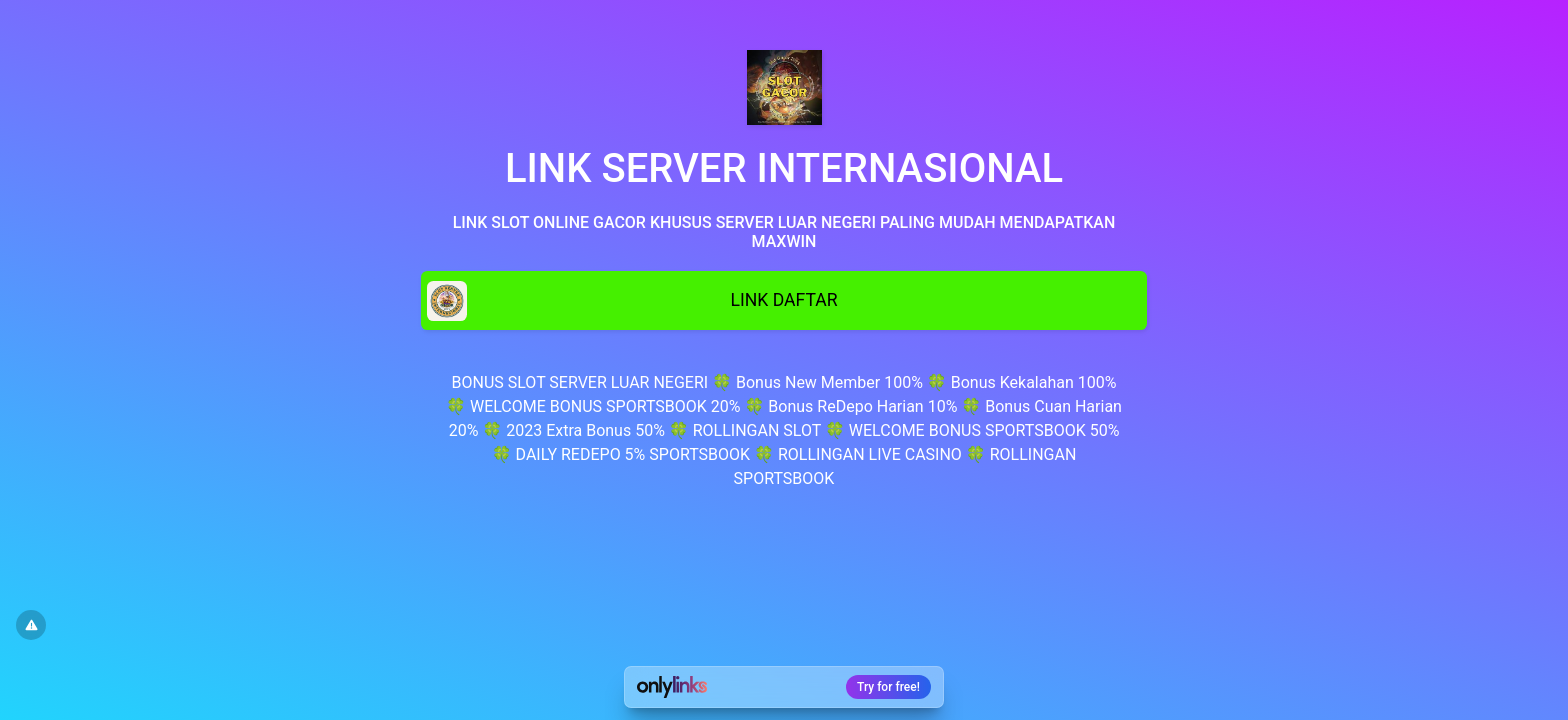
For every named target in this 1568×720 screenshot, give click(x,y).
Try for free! (888, 687)
